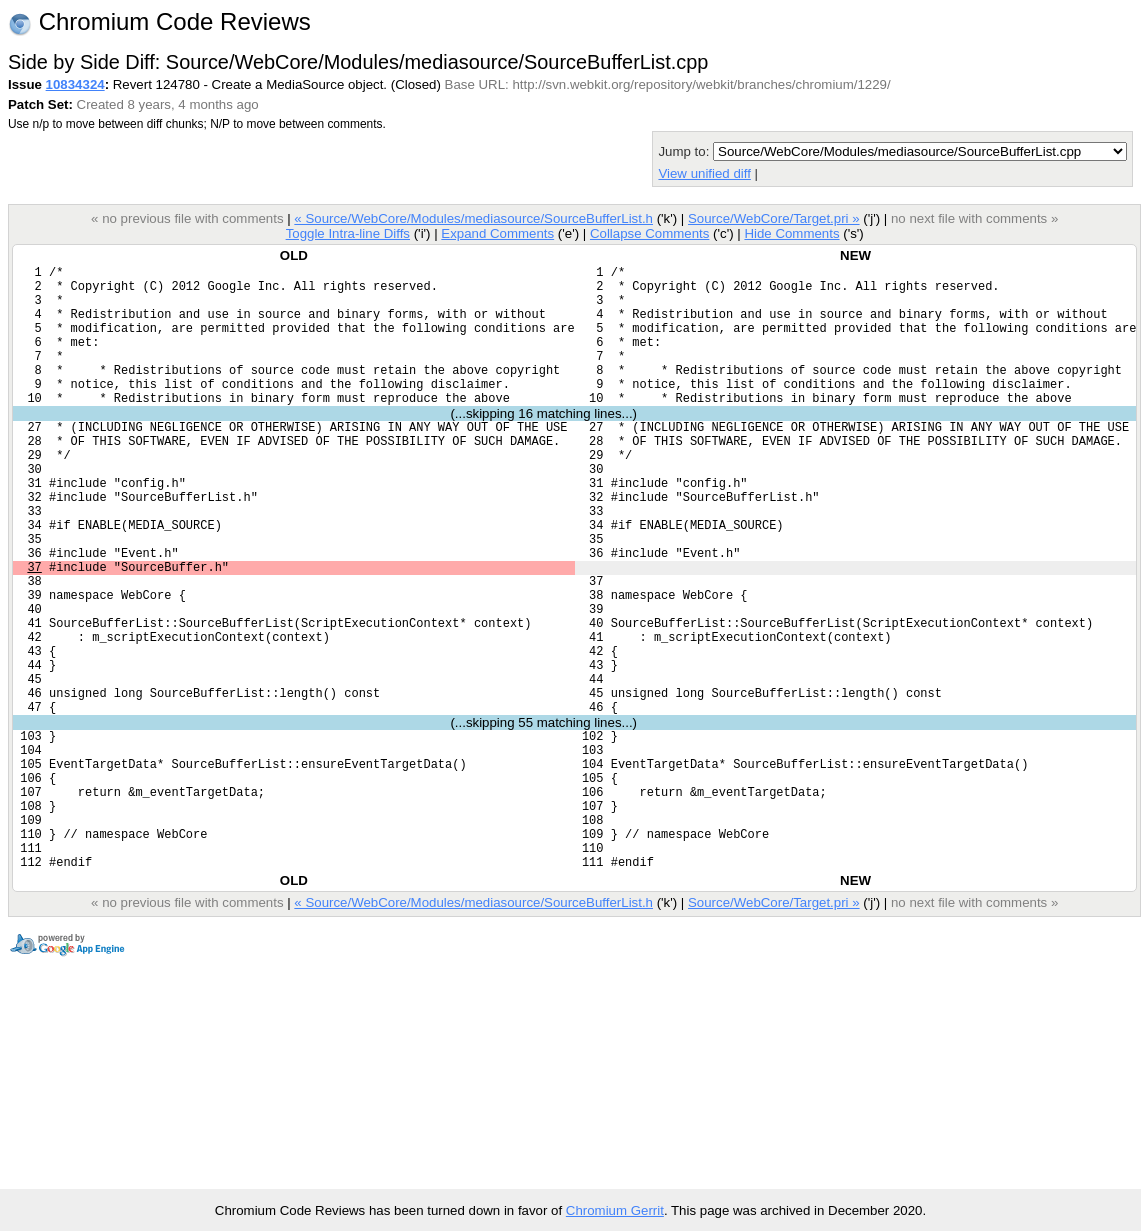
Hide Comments (791, 233)
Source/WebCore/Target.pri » (774, 218)
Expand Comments (497, 233)
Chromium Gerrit (615, 1210)
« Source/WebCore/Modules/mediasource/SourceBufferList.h (473, 218)
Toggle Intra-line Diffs (348, 233)
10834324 (75, 84)
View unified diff (704, 173)
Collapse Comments (649, 233)
